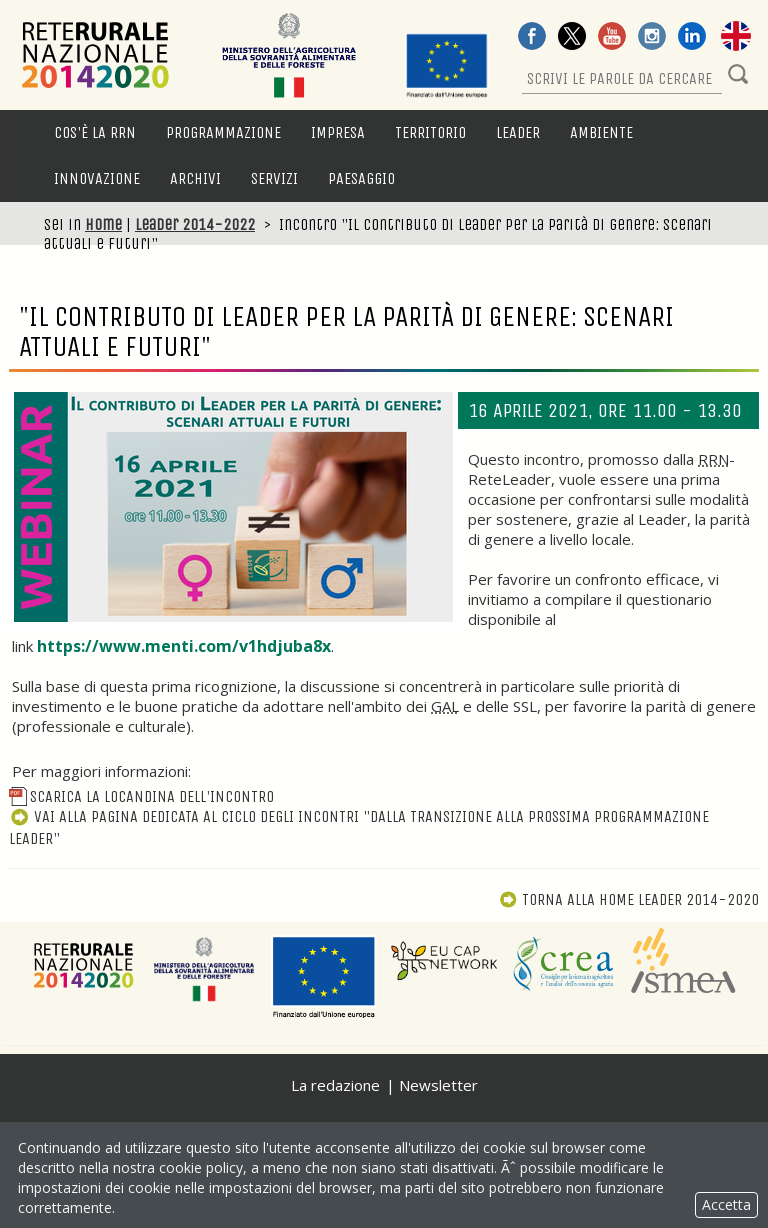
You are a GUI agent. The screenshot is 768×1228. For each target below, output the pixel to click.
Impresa (338, 132)
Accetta (726, 1204)
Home (103, 224)
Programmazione (223, 132)
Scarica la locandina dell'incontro (141, 796)
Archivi (195, 178)
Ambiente (601, 132)
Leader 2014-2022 (195, 224)
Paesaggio (361, 178)
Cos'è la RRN (95, 132)
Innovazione (97, 178)
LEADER (518, 132)
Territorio (430, 132)
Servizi (274, 178)
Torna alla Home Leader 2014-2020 (629, 899)
